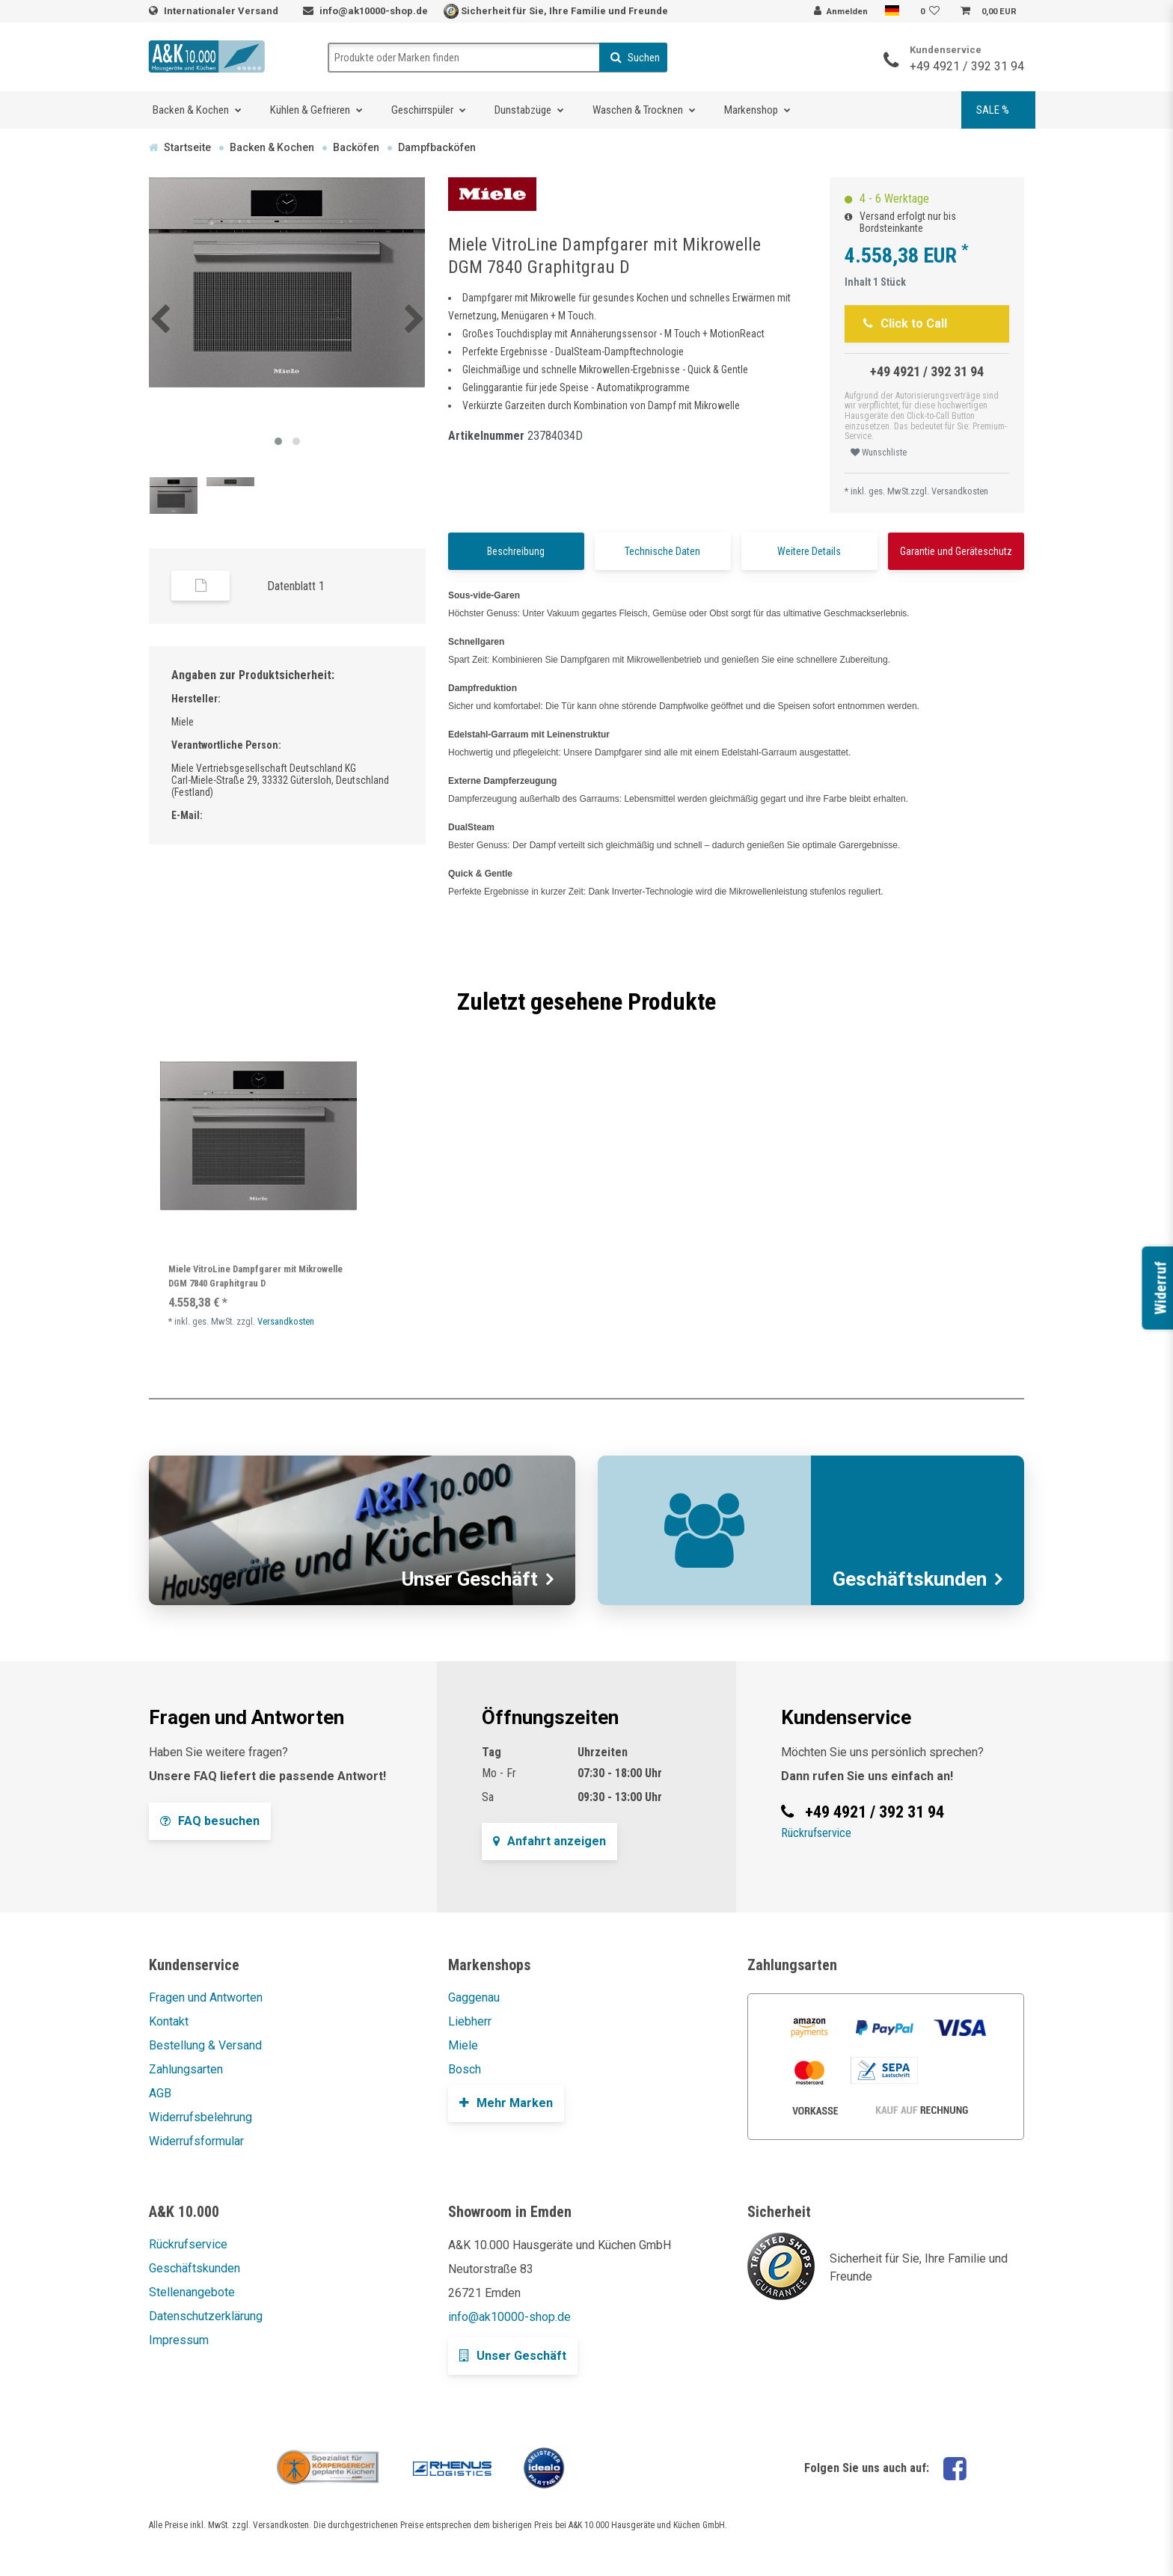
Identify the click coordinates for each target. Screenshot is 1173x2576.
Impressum (179, 2340)
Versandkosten (959, 491)
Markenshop (751, 110)
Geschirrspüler (422, 110)
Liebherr (469, 2021)
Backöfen (356, 147)
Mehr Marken (506, 2103)
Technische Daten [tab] (662, 551)
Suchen (635, 57)
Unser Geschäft (512, 2356)
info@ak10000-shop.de (373, 10)
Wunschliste (879, 452)
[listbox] (258, 1135)
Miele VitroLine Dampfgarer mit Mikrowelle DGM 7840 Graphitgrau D (255, 1276)
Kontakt (169, 2021)
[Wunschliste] (932, 12)
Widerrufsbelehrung (200, 2117)
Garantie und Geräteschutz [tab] (956, 551)
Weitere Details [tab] (809, 551)
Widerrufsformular (196, 2141)
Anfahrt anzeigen (549, 1841)
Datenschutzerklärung (206, 2316)
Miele (463, 2045)
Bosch (464, 2069)
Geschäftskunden (194, 2268)
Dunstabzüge (522, 110)
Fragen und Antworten (206, 1997)
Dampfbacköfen (437, 147)
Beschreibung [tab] (516, 551)
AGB (160, 2093)
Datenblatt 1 (296, 586)
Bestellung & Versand (205, 2045)
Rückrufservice (816, 1833)
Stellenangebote (192, 2292)
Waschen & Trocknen (637, 110)
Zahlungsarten (186, 2069)
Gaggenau (474, 1997)
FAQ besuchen (210, 1821)
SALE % (992, 110)
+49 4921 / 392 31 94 (967, 66)
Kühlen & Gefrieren (310, 110)
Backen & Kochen (191, 110)
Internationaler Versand (222, 10)
